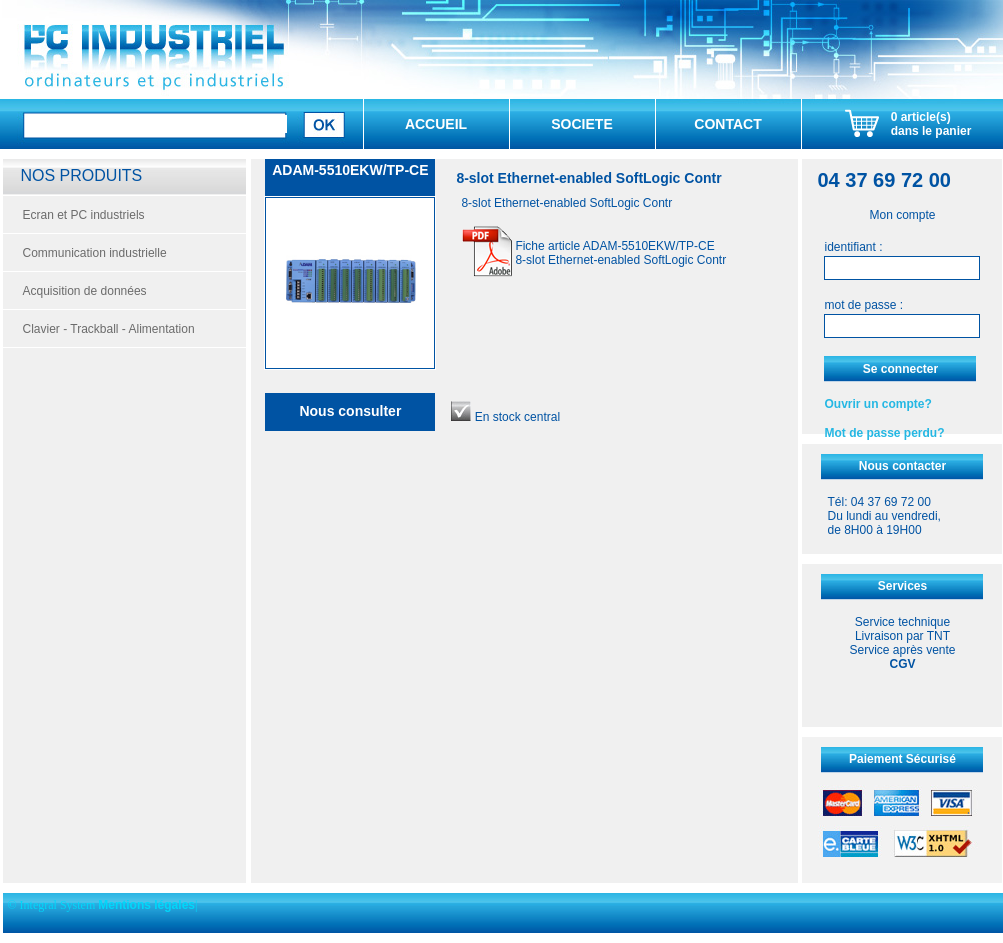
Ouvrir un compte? (877, 404)
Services (902, 586)
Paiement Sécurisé (902, 759)
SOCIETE (581, 124)
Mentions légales (146, 905)
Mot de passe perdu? (884, 433)
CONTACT (727, 124)
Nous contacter (902, 466)
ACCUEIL (436, 124)
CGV (902, 664)
